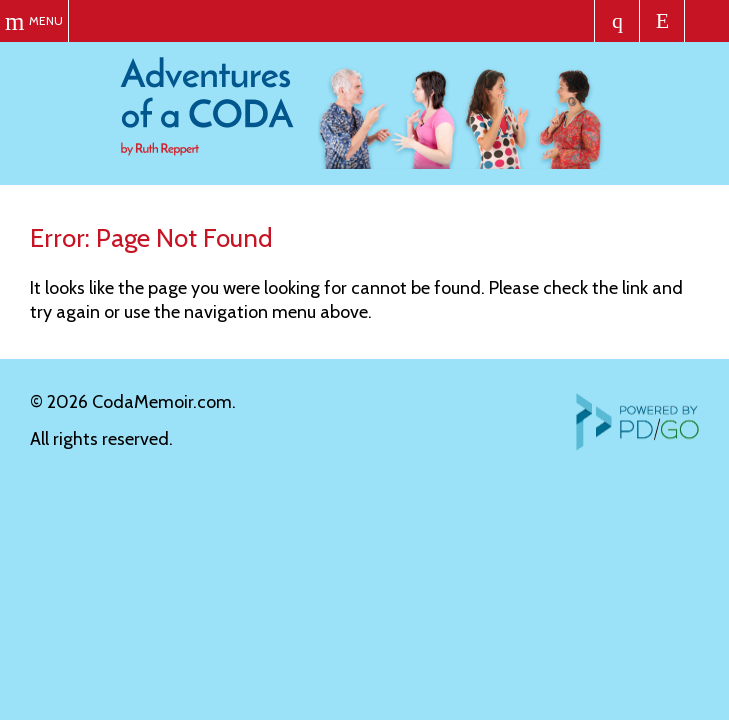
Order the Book (617, 21)
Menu (46, 20)
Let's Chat (662, 21)
